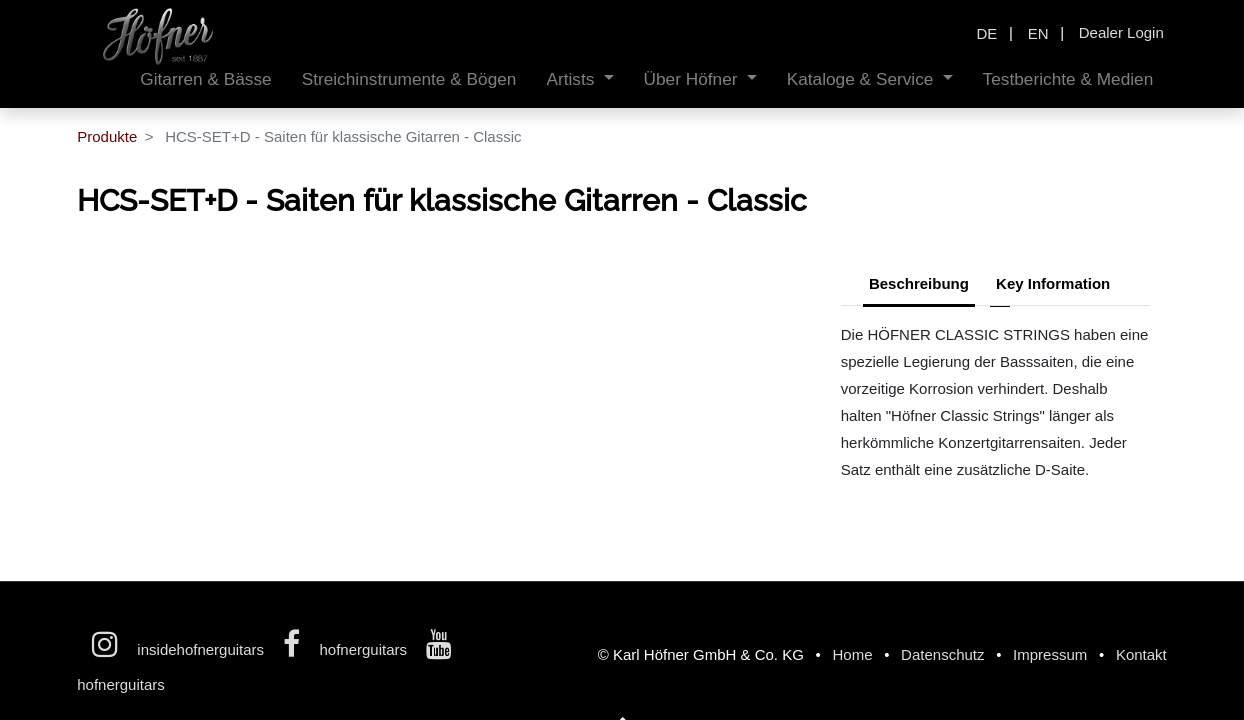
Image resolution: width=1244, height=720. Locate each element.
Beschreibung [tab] (919, 283)
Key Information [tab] (1053, 283)
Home (852, 654)
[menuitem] (205, 79)
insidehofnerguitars (180, 649)
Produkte (107, 136)
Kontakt (1141, 654)
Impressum (1050, 654)
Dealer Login (1121, 32)
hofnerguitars (347, 649)
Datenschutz (942, 654)
